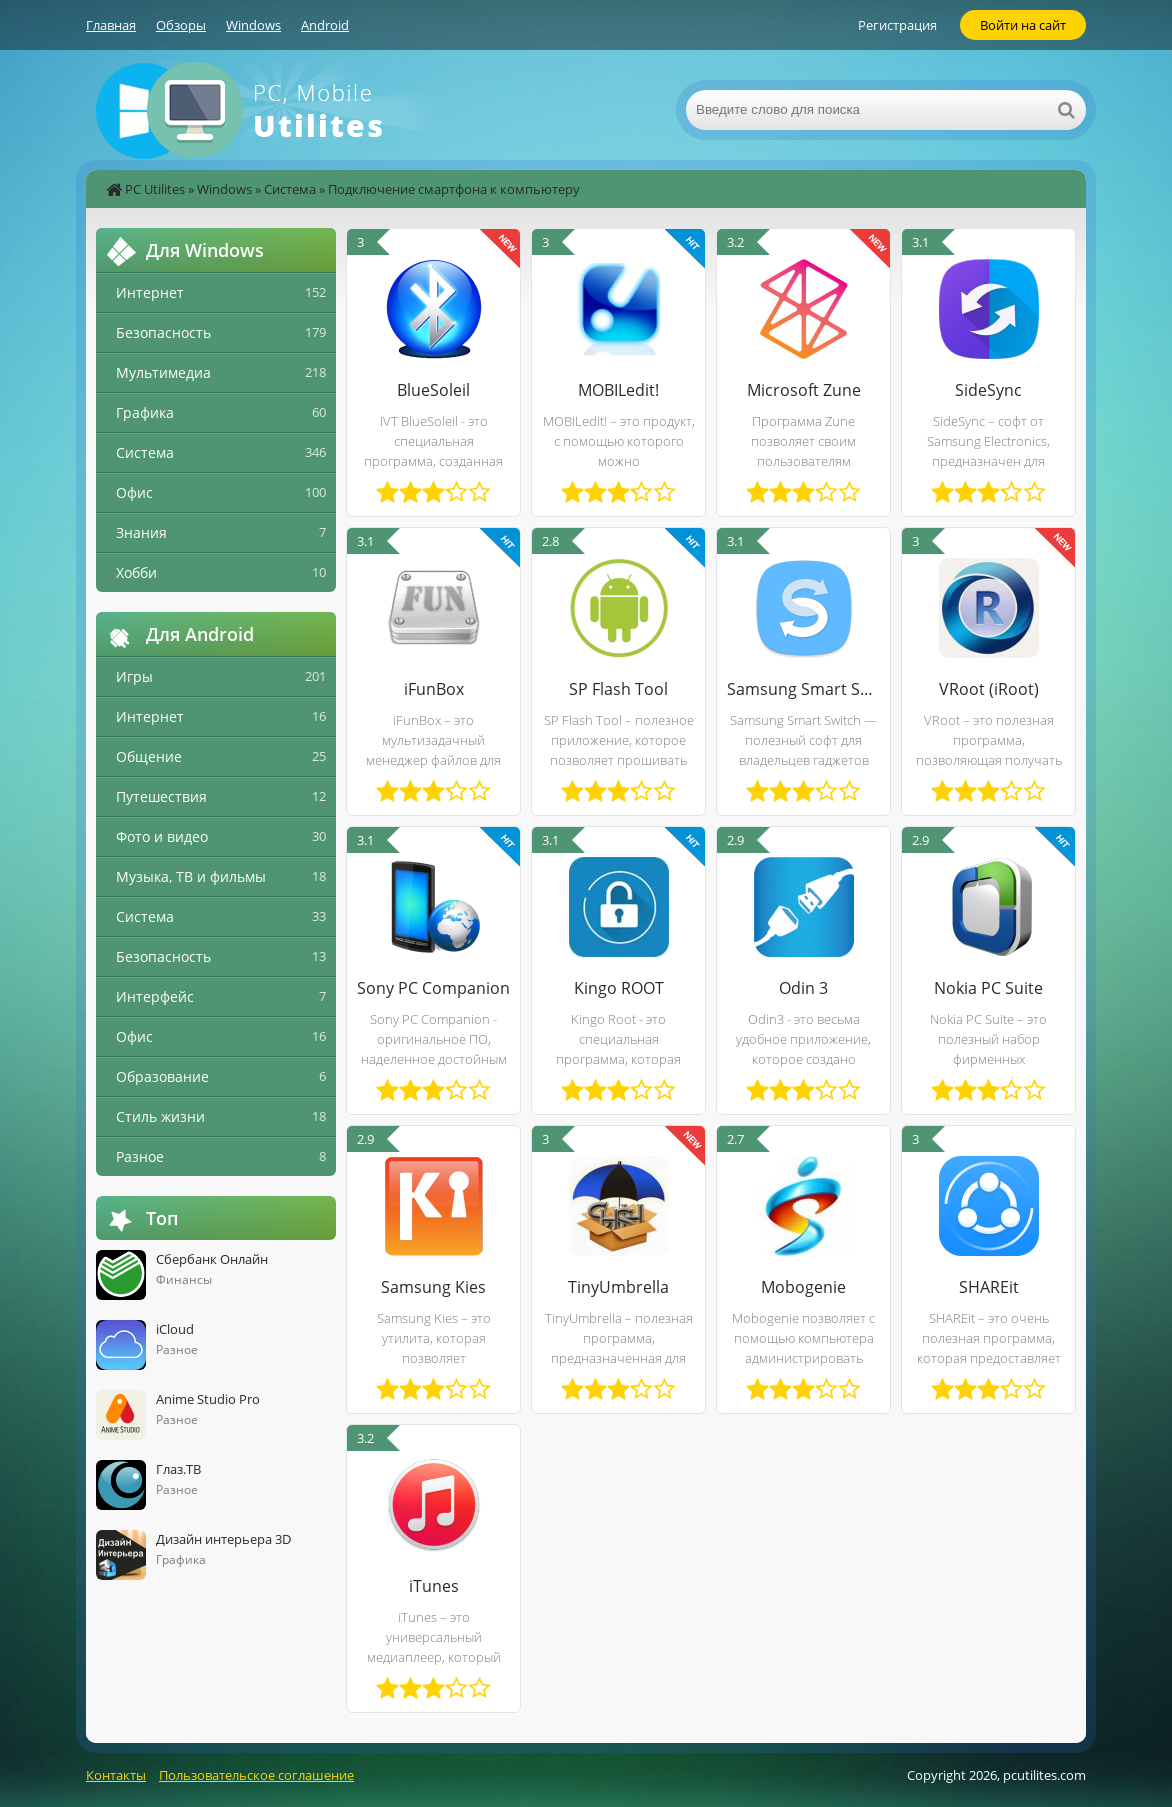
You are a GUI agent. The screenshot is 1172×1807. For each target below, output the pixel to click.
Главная (111, 25)
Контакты (116, 1775)
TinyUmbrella (618, 1287)
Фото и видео (162, 836)
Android (325, 25)
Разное (140, 1156)
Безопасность (163, 332)
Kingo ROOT (619, 988)
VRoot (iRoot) (989, 689)
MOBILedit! (618, 390)
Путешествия (161, 796)
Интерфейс (155, 996)
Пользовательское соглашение (256, 1775)
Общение (149, 756)
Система (290, 189)
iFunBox (434, 689)
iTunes (434, 1586)
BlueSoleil (433, 390)
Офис (134, 492)
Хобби (136, 572)
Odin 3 (803, 988)
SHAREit (989, 1287)
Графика (145, 412)
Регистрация (897, 25)
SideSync (988, 390)
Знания (141, 532)
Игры (134, 676)
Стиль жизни (160, 1116)
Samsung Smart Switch (803, 689)
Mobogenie (803, 1287)
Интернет (150, 292)
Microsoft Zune (804, 390)
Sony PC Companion (433, 988)
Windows (253, 25)
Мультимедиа (163, 372)
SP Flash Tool (618, 689)
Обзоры (181, 25)
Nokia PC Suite (988, 988)
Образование (162, 1076)
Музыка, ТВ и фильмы (191, 876)
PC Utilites (155, 189)
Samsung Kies (433, 1287)
